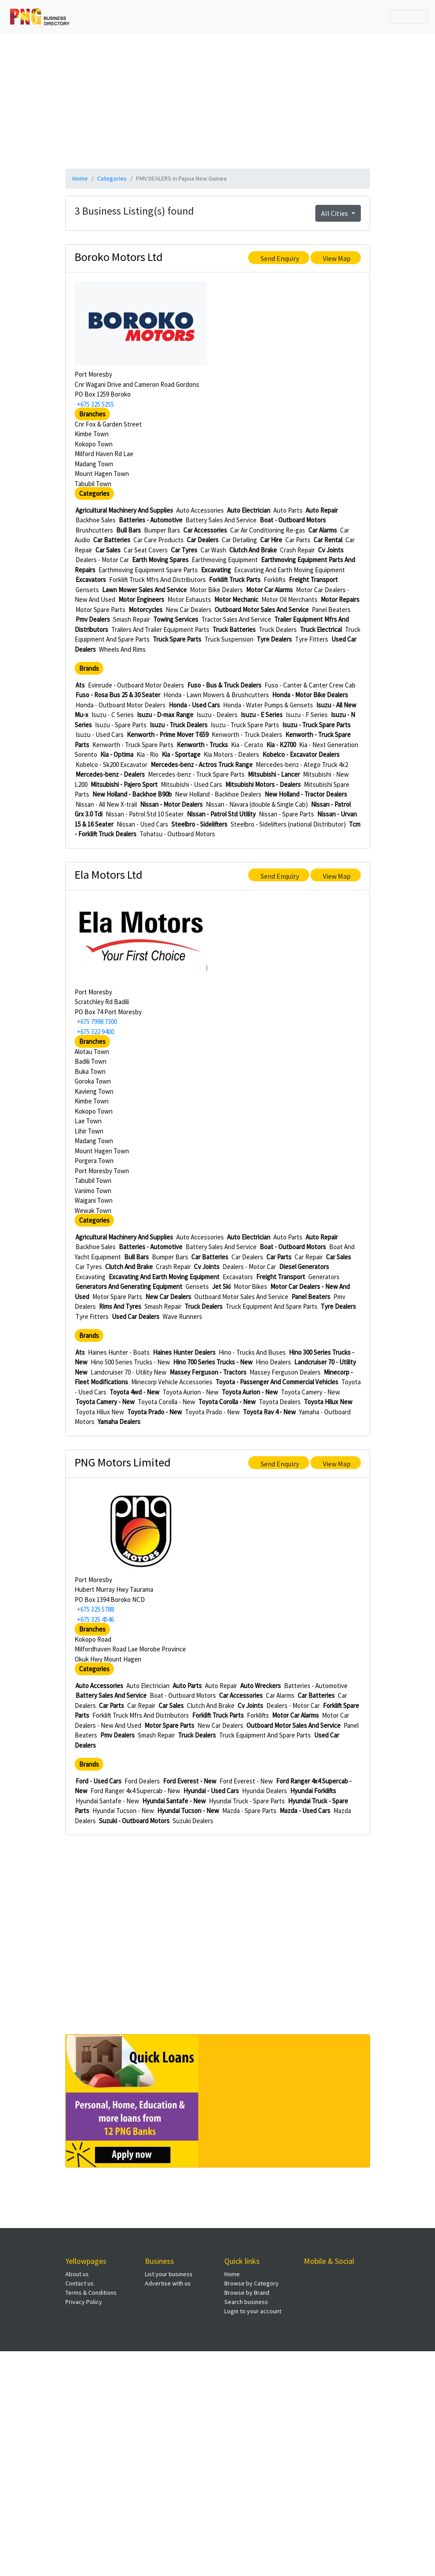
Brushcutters (94, 530)
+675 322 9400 (95, 1031)
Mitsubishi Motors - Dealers (263, 784)
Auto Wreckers (260, 1685)
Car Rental (328, 540)
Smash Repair (131, 619)
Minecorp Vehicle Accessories (171, 1382)
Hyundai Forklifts (313, 1791)
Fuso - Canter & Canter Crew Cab (310, 685)
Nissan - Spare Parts (286, 814)
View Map (337, 258)
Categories (112, 178)
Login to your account (252, 2311)
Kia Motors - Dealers (231, 754)
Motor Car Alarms (269, 589)
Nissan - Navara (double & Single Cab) (257, 804)
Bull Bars (128, 530)
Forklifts (275, 579)
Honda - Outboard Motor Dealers (121, 705)
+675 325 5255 (95, 404)
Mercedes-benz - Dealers (110, 774)
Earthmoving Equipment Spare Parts (148, 570)
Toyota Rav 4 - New (269, 1412)
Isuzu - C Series (112, 714)
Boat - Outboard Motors (293, 520)
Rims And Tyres (120, 1306)
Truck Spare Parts (177, 639)
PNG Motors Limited (122, 1462)
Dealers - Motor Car (102, 559)
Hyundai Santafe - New (107, 1801)
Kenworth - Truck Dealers (247, 734)
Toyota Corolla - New (166, 1402)
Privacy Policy (83, 2302)
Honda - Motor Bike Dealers (310, 695)
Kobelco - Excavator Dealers (301, 754)
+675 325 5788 (95, 1609)
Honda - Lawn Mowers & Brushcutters (216, 695)
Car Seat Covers (146, 550)
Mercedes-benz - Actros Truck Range (202, 764)
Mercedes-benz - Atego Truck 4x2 (302, 764)
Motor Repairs (340, 599)
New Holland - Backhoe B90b (132, 794)
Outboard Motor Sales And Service (262, 609)
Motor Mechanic (236, 599)
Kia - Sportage (181, 754)
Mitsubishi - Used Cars (191, 784)
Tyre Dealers (274, 639)
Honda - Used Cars (194, 705)
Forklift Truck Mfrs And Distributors (157, 579)
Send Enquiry (280, 258)
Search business (246, 2302)
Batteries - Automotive (150, 520)
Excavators (91, 579)
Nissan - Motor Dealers (171, 804)
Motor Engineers (141, 599)
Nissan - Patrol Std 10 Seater (145, 814)
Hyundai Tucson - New (123, 1810)
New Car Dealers (189, 609)
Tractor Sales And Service (236, 619)
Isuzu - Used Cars (100, 734)
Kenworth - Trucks (202, 744)
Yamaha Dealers (119, 1421)
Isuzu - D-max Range (165, 714)
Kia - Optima (116, 754)
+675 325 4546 (95, 1619)
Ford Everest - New (189, 1781)
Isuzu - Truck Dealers (179, 725)
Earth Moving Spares (160, 559)
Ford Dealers (142, 1781)
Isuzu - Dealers (217, 714)
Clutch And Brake (253, 550)
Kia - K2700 (281, 744)
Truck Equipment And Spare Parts (272, 1306)
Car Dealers (203, 540)
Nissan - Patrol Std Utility (221, 814)
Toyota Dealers (280, 1402)
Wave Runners (182, 1316)
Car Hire (271, 540)
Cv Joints (331, 550)
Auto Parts (288, 510)
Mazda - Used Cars (305, 1810)
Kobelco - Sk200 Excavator (112, 764)
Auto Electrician (248, 510)
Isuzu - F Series (307, 714)
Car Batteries (111, 540)
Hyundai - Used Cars (211, 1791)
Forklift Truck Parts (235, 579)
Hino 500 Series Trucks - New (130, 1362)
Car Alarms (322, 530)
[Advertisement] (217, 100)
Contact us (79, 2283)
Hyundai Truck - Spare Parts (247, 1801)
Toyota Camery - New (310, 1392)
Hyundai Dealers (264, 1791)
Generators (324, 1277)
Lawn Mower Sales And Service (144, 589)
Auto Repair (322, 510)
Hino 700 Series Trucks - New (213, 1362)
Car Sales (108, 550)
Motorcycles (146, 609)
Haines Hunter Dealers (184, 1352)
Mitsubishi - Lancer (274, 774)
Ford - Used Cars (98, 1781)
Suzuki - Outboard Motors (134, 1821)
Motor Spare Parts (100, 609)
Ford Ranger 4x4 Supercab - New (135, 1791)
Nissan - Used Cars (142, 824)
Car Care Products (158, 540)
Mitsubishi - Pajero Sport (124, 784)
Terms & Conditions (91, 2292)
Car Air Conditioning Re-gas (267, 530)
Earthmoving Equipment (225, 559)
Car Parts (297, 540)
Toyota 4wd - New (134, 1392)
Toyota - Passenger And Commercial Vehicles (277, 1382)
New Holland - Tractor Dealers (306, 794)
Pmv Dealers (93, 619)
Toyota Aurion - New (191, 1392)
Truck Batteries (234, 629)
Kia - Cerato (247, 744)
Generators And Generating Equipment (129, 1286)
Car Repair (309, 1257)
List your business (169, 2274)
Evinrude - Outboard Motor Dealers (136, 685)
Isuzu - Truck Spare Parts (245, 725)
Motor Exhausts (189, 599)
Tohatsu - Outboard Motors (177, 834)
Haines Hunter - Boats (119, 1352)
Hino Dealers (273, 1362)
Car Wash (213, 550)
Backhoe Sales (96, 520)
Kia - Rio (147, 754)
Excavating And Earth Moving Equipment (289, 570)
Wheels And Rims (122, 649)
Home (80, 178)
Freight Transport (313, 579)
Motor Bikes (250, 1286)
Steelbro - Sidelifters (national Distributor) (288, 824)
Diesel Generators (304, 1266)
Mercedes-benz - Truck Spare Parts (196, 774)
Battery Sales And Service (221, 520)
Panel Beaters (331, 609)
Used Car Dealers (135, 1316)
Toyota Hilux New (328, 1402)
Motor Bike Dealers (216, 589)
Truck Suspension (228, 639)
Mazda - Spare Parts (249, 1810)
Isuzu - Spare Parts (121, 725)
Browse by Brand (246, 2292)
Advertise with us (168, 2283)
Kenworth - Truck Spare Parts (133, 744)
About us (77, 2274)
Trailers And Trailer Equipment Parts (160, 629)
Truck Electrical (321, 629)
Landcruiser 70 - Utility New (128, 1372)
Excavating (216, 570)
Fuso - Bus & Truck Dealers (224, 685)
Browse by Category (251, 2283)
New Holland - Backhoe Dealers (218, 794)
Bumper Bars (162, 530)
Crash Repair (297, 550)
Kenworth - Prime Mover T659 (167, 734)
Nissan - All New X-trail (106, 804)
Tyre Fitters (311, 639)
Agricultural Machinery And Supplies (124, 510)
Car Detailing (239, 540)
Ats (80, 685)
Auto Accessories (200, 510)
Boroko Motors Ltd (119, 256)
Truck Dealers (278, 629)
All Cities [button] (335, 213)
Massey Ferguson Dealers (285, 1372)
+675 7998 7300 (97, 1021)
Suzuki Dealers (193, 1821)
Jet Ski (221, 1286)
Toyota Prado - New (154, 1412)
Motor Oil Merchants (289, 599)
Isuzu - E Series (262, 714)
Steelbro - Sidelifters (199, 824)
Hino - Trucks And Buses (252, 1352)
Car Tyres (184, 550)
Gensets (87, 589)
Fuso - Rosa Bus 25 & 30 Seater (118, 695)
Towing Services (175, 619)
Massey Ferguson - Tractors (208, 1372)
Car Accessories (205, 530)
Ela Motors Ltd (108, 874)
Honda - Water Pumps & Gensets (268, 705)
